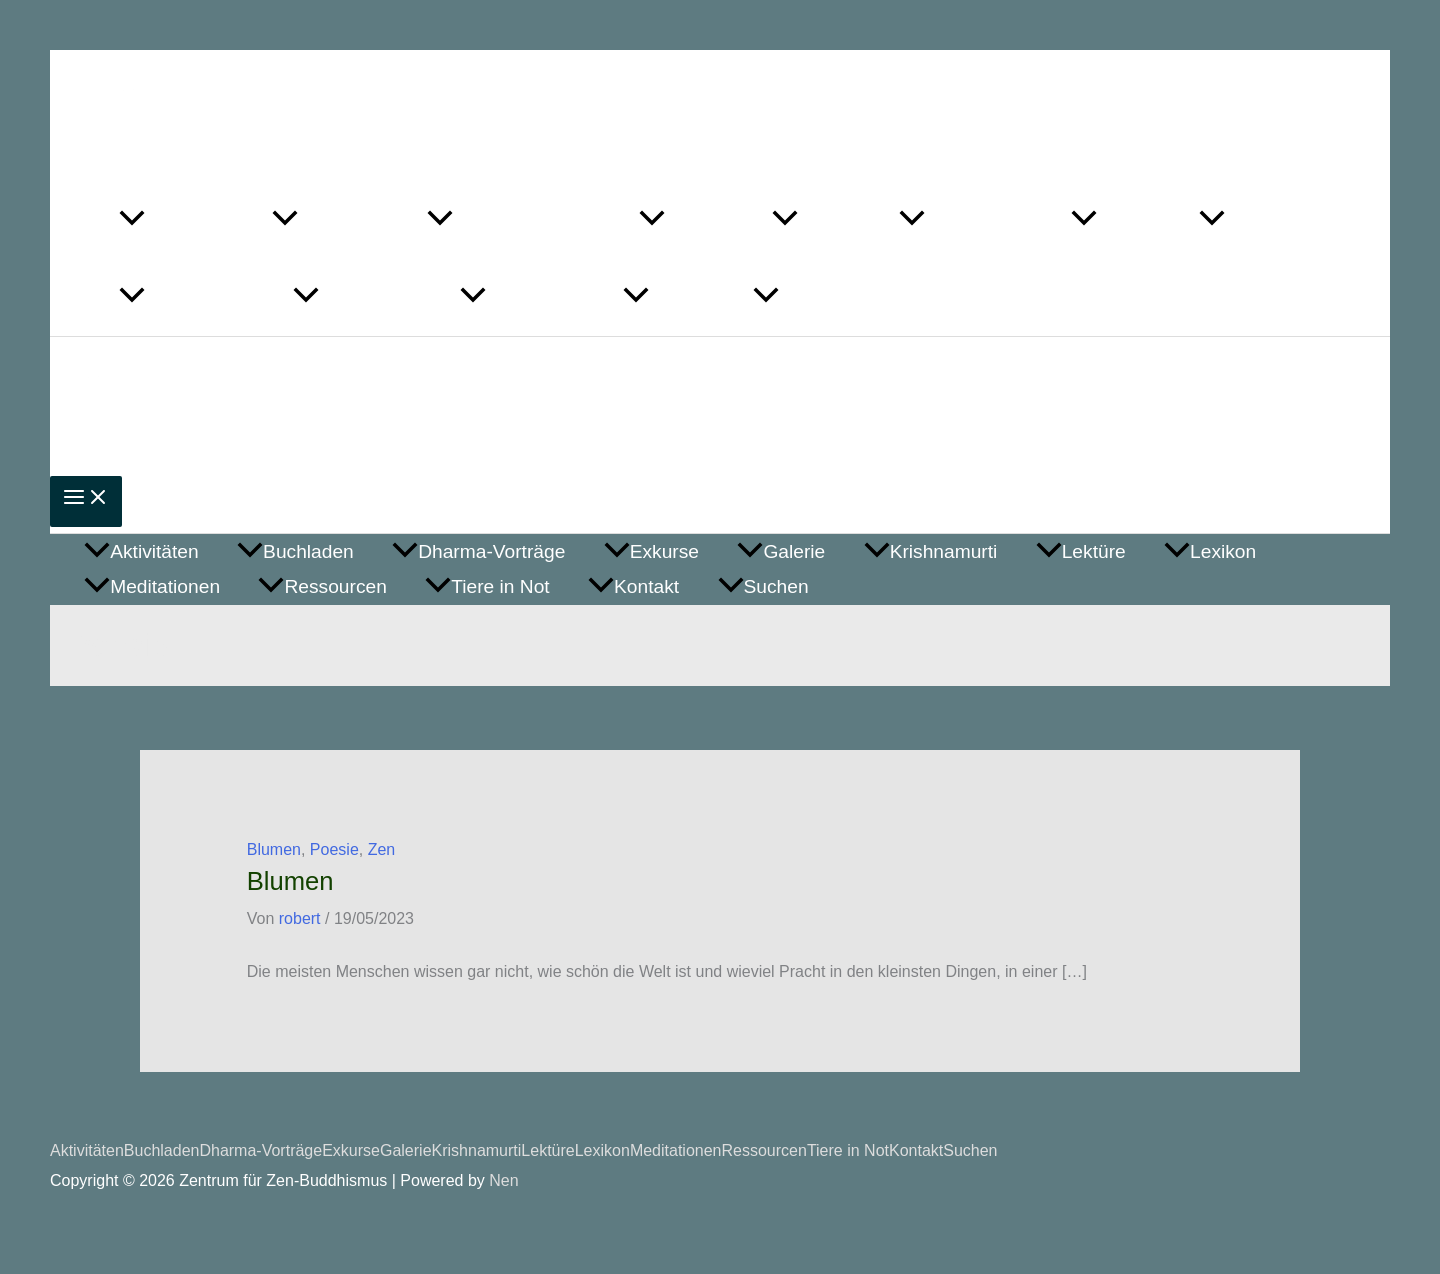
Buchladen (162, 1150)
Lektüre (547, 1150)
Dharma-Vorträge (260, 1150)
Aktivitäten (87, 1150)
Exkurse (351, 1150)
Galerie (406, 1150)
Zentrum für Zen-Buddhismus (409, 104)
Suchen (970, 1150)
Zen (382, 849)
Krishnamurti (477, 1150)
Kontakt (916, 1150)
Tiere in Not (848, 1150)
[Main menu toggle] (86, 501)
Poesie (334, 849)
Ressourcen (764, 1150)
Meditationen (676, 1150)
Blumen (274, 849)
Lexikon (602, 1150)
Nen (503, 1180)
